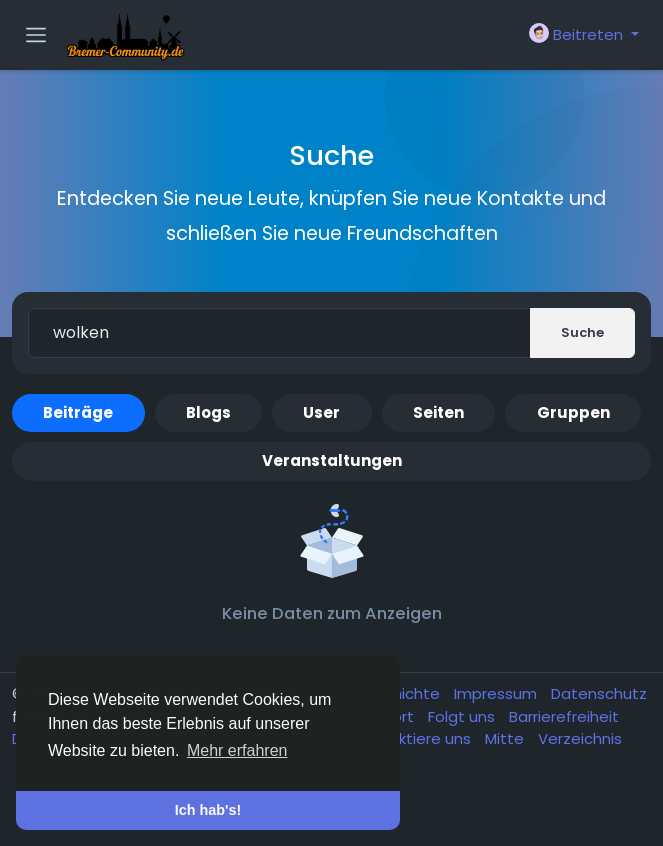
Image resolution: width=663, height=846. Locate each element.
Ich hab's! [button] (208, 810)
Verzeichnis (580, 738)
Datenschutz (599, 693)
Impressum (497, 693)
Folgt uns (463, 716)
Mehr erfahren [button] (237, 750)
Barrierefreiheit (564, 716)
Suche (582, 332)
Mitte (506, 738)
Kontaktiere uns (414, 738)
